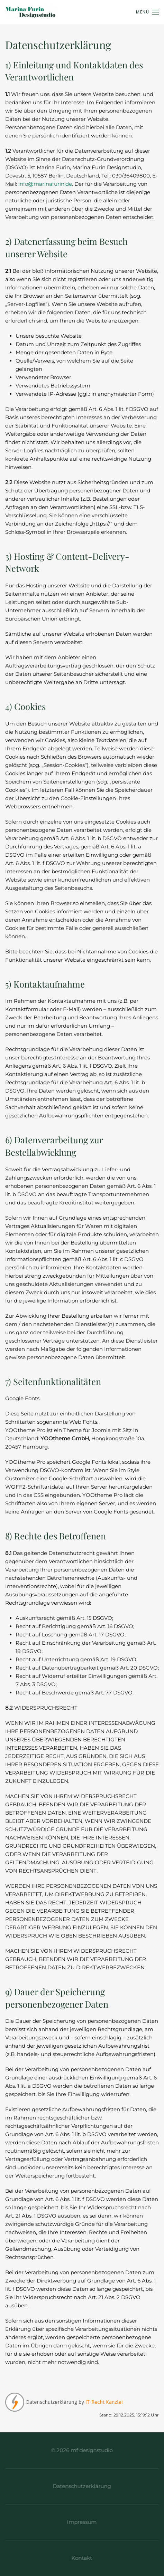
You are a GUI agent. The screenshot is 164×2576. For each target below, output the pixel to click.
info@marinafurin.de (45, 184)
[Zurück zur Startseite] (31, 12)
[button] (147, 12)
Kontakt (80, 2558)
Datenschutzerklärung (80, 2486)
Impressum (80, 2522)
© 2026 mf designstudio (80, 2450)
